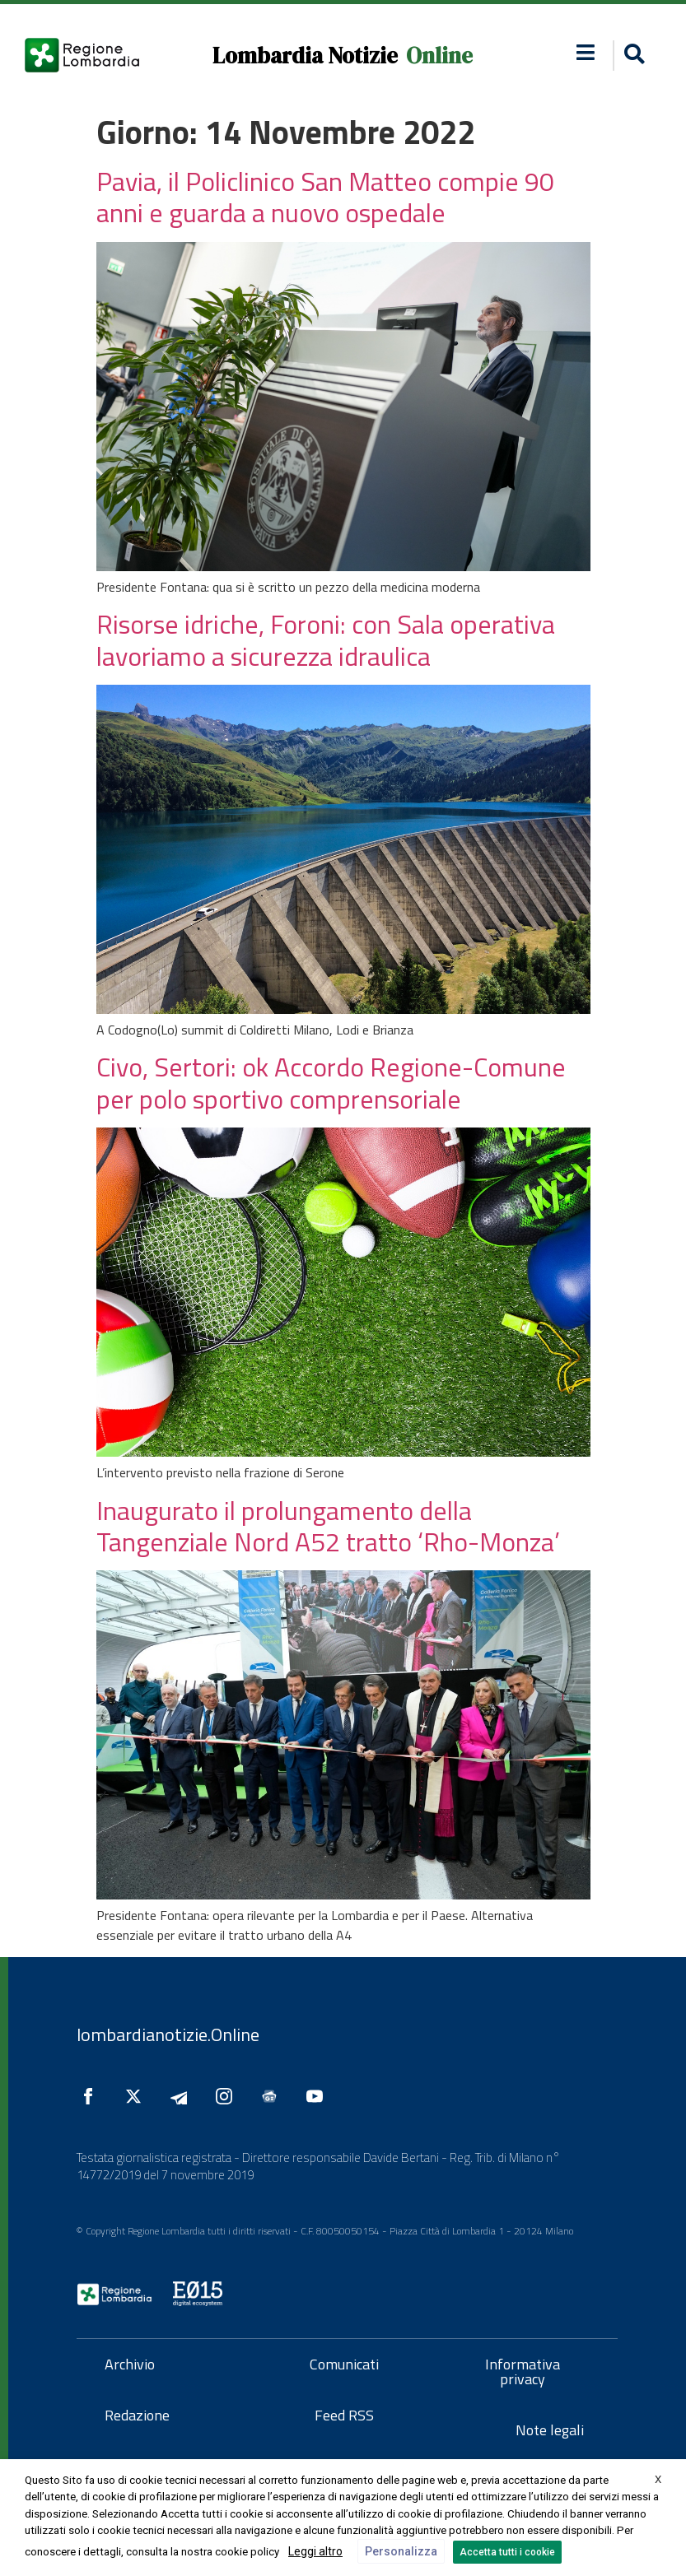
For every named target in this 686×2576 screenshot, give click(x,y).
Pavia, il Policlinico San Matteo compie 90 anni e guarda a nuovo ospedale (325, 196)
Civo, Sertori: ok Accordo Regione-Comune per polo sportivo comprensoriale (331, 1082)
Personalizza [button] (401, 2551)
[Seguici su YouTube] (318, 2096)
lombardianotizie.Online (168, 2034)
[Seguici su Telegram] (182, 2096)
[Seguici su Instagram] (228, 2096)
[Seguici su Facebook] (92, 2096)
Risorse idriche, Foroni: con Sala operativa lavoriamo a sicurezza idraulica (325, 639)
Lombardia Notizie (305, 55)
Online (439, 55)
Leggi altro (315, 2551)
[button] (586, 52)
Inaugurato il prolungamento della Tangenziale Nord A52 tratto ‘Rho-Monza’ (328, 1525)
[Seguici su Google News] (273, 2096)
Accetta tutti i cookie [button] (507, 2552)
